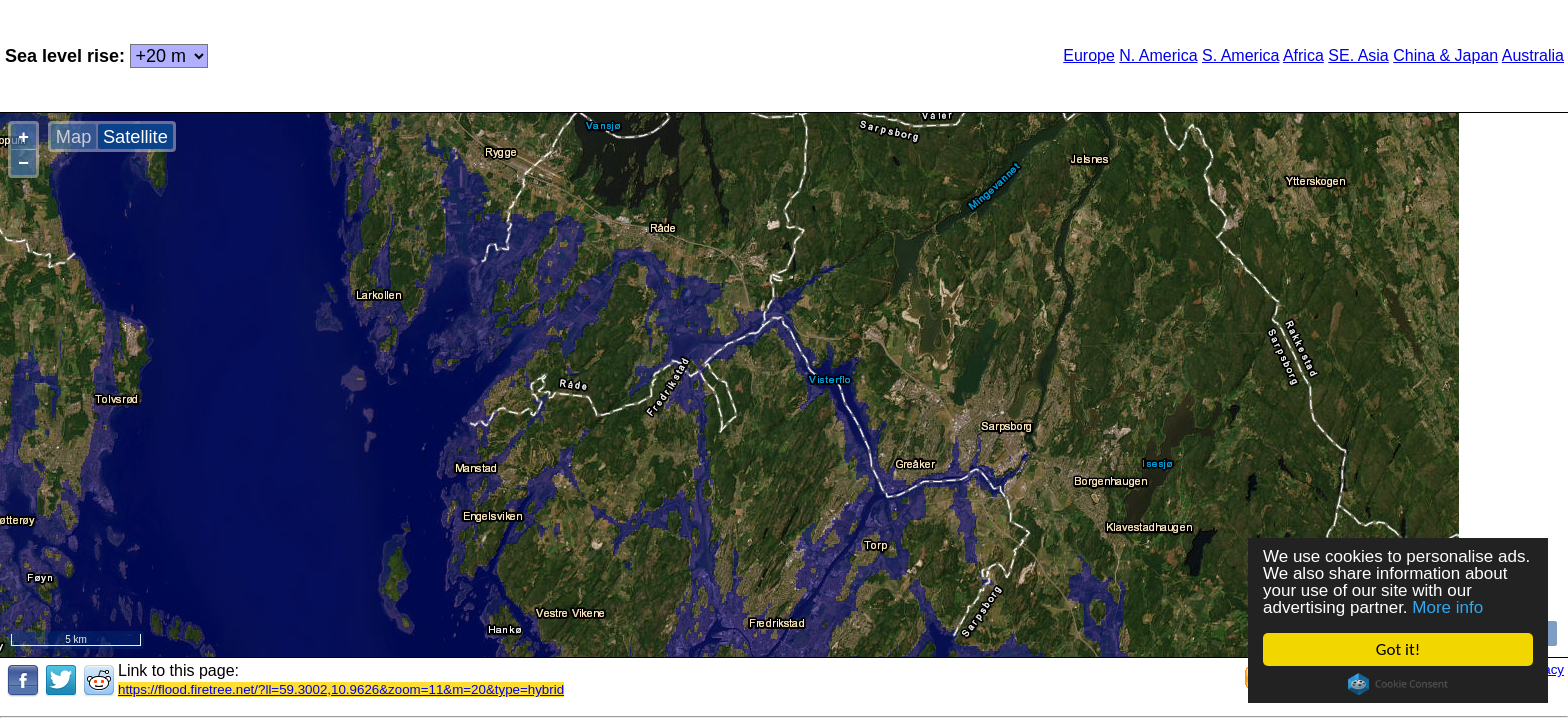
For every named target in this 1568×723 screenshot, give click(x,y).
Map (73, 136)
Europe (1089, 55)
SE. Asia (1358, 55)
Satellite (135, 136)
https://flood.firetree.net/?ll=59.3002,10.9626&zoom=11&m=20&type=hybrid (341, 689)
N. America (1158, 55)
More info (1447, 607)
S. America (1240, 55)
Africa (1303, 55)
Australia (1533, 55)
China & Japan (1445, 55)
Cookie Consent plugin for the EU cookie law (1398, 684)
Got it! (1398, 649)
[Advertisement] (563, 54)
